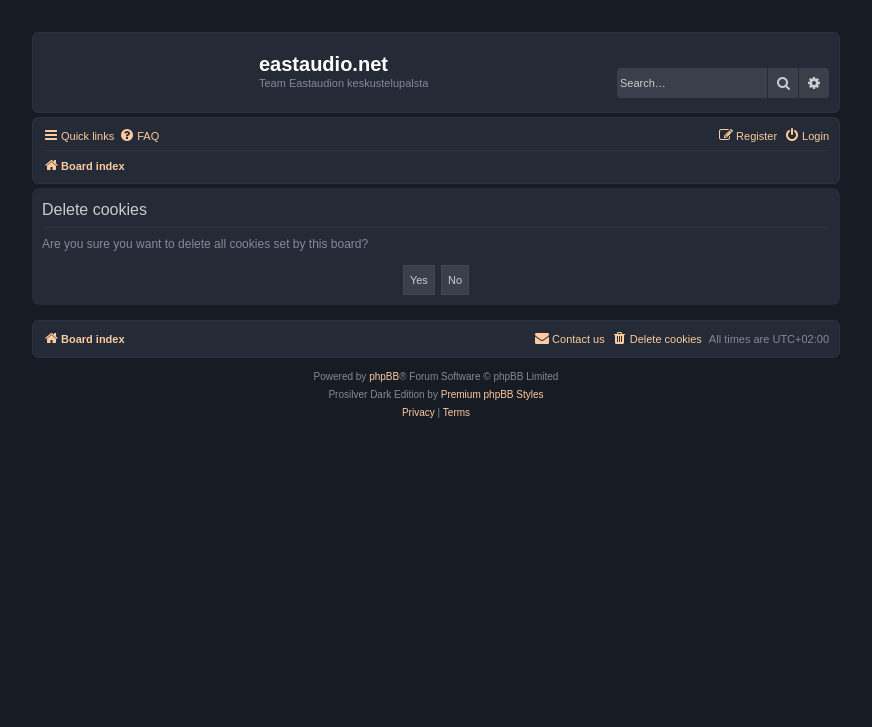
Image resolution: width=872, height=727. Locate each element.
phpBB (384, 376)
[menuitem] (139, 136)
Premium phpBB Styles (492, 394)
